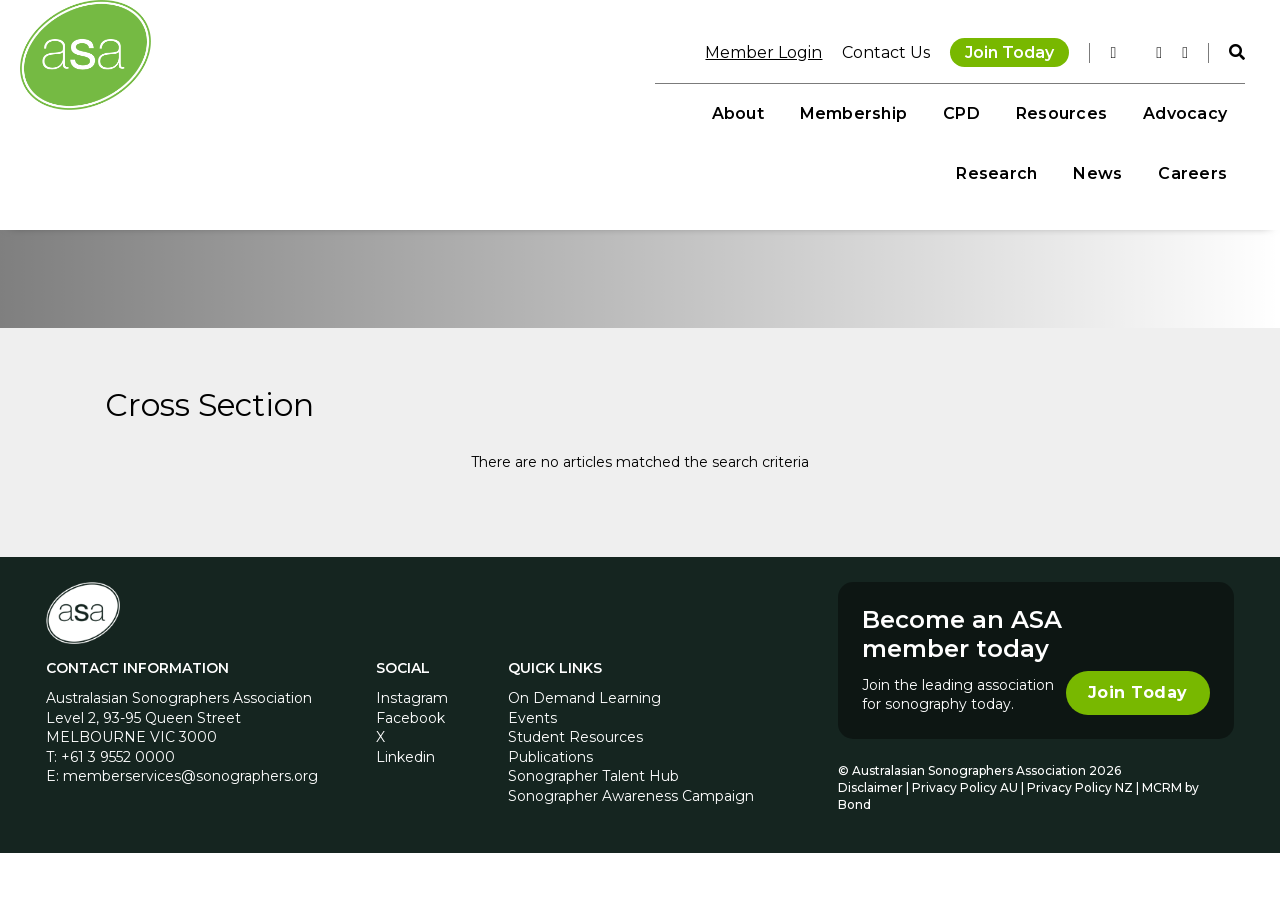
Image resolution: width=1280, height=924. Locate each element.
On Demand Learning (584, 768)
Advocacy (865, 110)
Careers (1179, 110)
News (1084, 110)
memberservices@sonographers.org (192, 847)
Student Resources (575, 808)
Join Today (996, 49)
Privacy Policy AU (964, 857)
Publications (550, 827)
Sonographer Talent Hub (593, 847)
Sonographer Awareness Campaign (631, 866)
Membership (533, 110)
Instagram (413, 768)
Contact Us (873, 49)
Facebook (411, 788)
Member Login (750, 49)
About (418, 110)
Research (983, 110)
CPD (642, 110)
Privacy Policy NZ (1080, 857)
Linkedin (406, 827)
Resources (741, 110)
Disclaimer (869, 857)
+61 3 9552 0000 (120, 827)
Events (532, 788)
